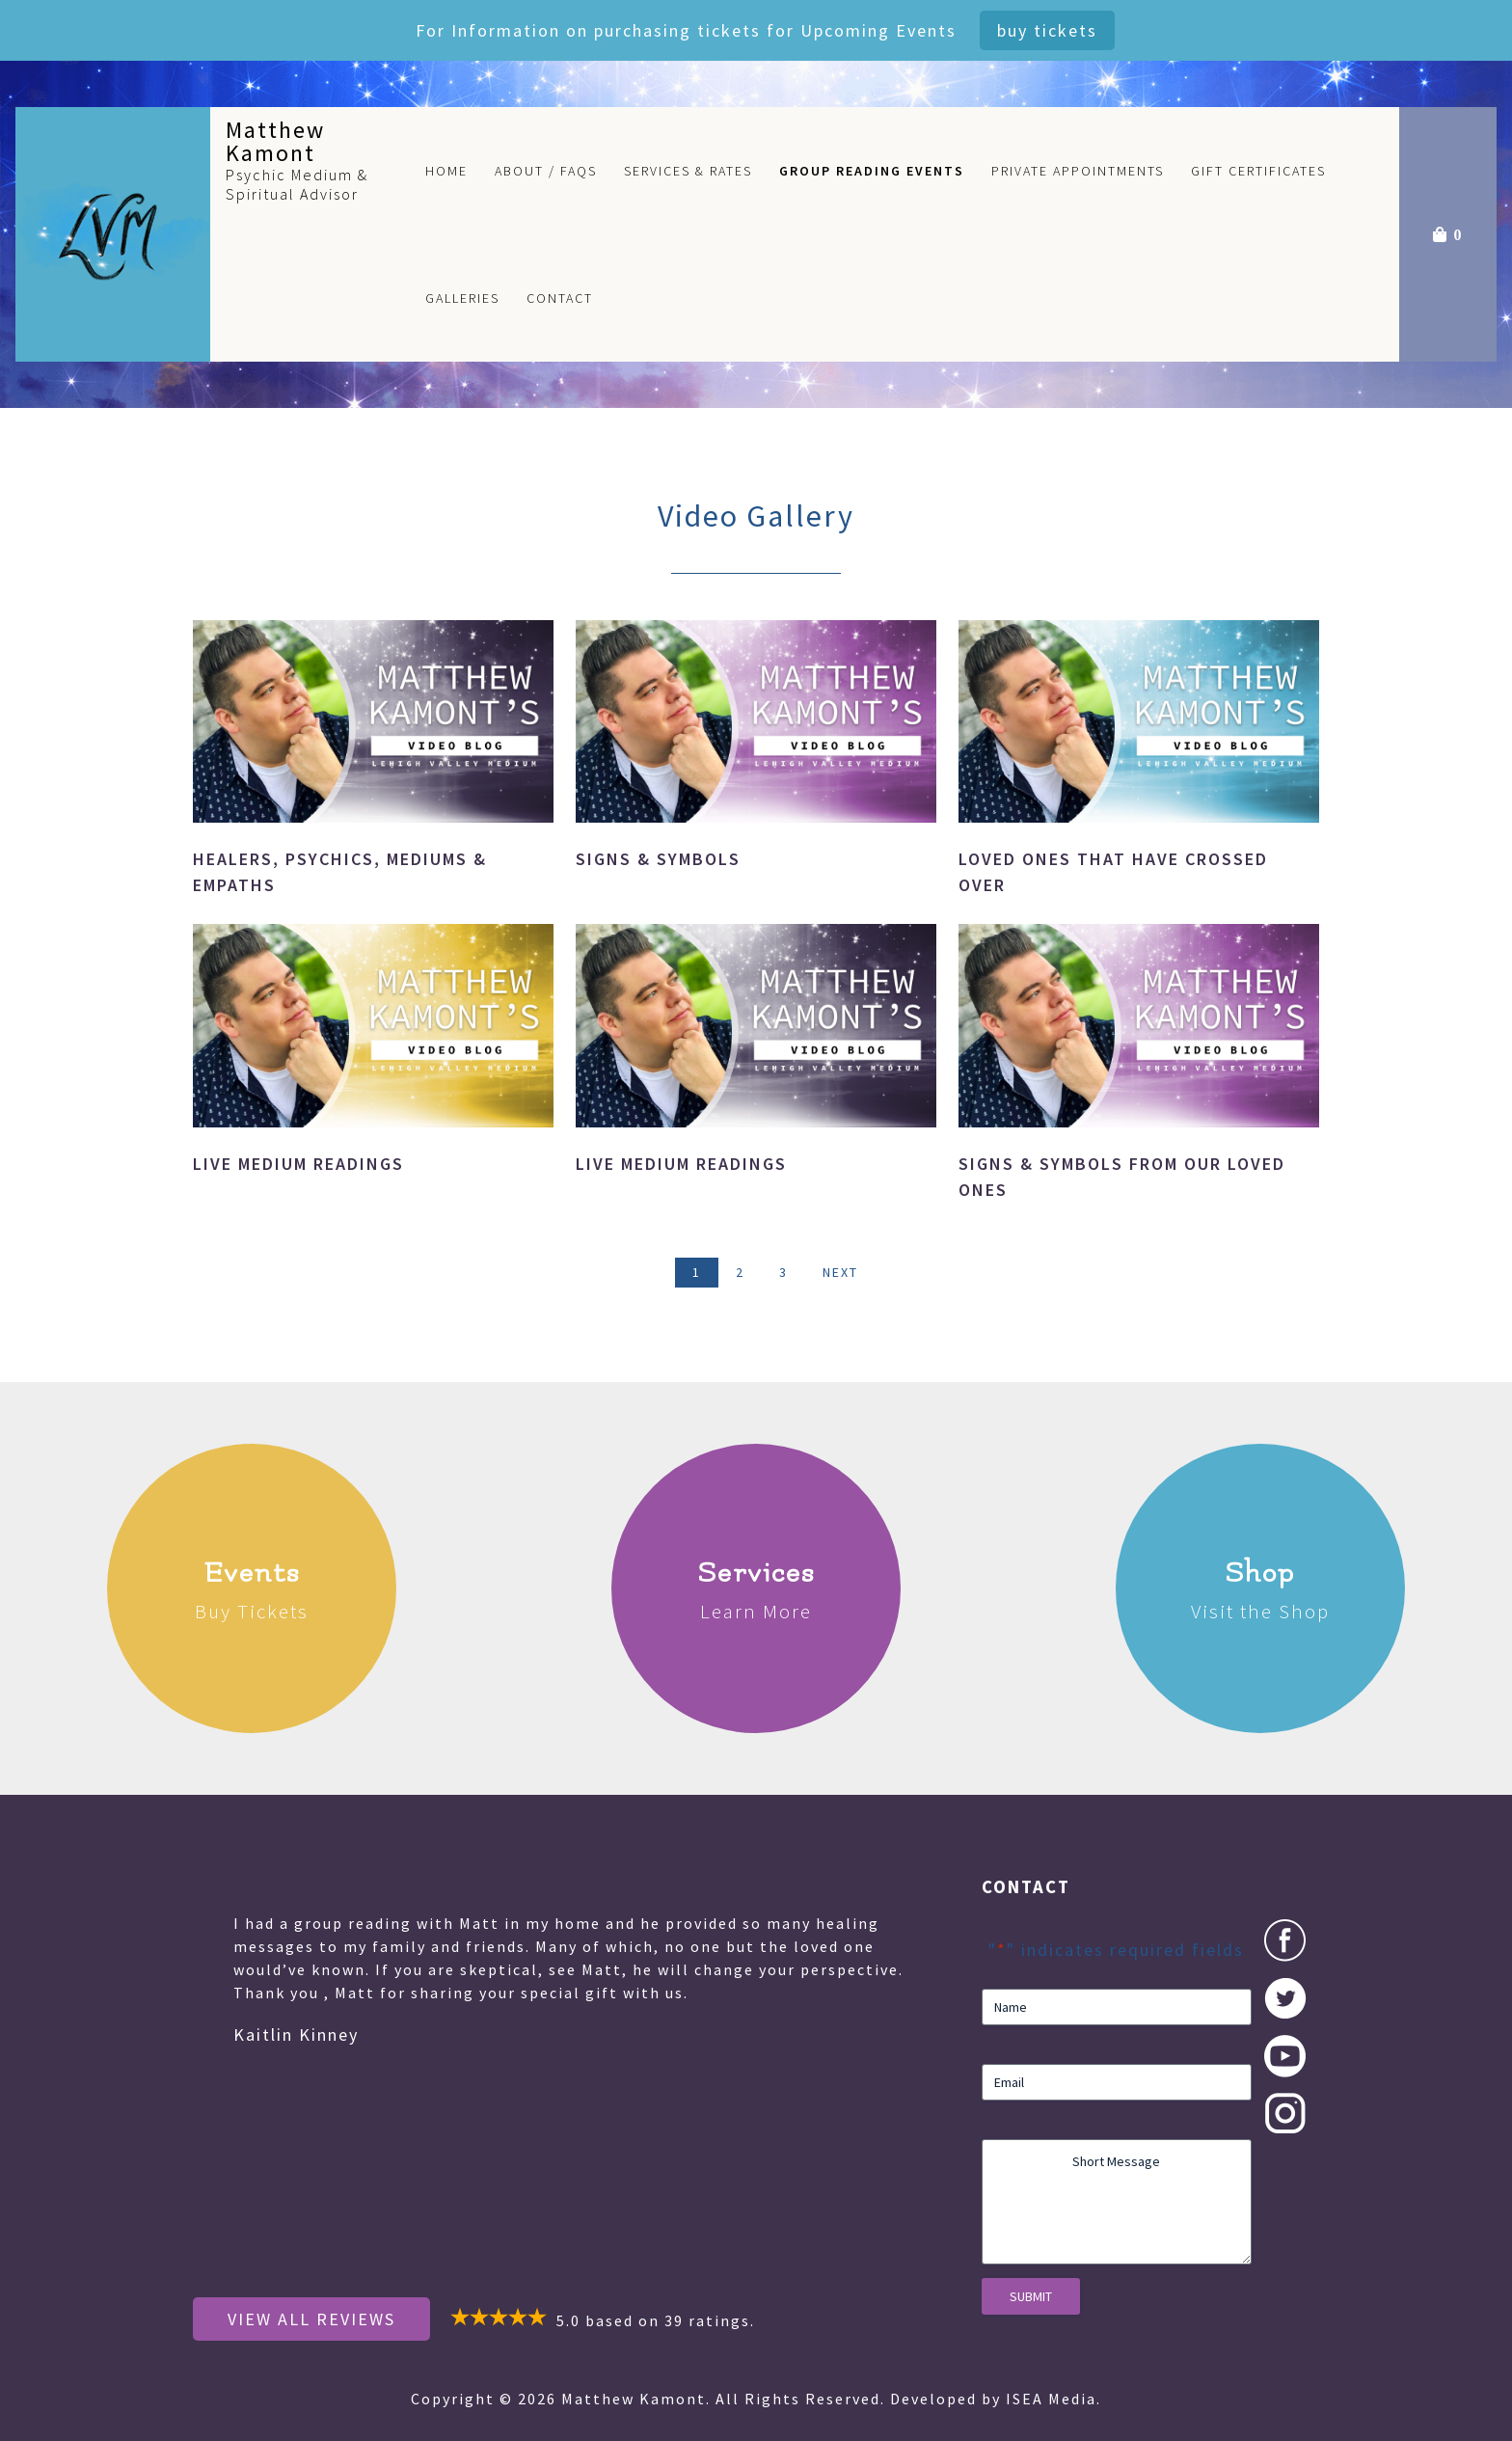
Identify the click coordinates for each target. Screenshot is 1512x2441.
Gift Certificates (1258, 170)
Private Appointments (1077, 170)
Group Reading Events (871, 170)
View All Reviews (311, 2319)
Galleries (462, 298)
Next (840, 1272)
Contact (559, 298)
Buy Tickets (1047, 30)
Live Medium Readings (298, 1164)
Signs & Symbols (658, 859)
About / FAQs (546, 170)
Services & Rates (688, 170)
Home (446, 170)
